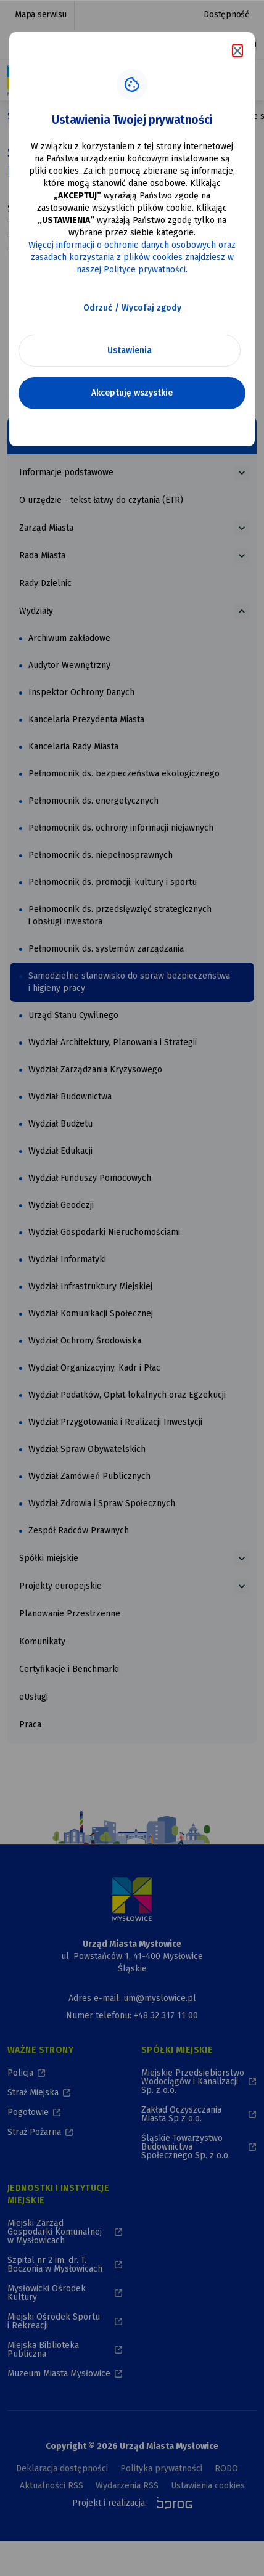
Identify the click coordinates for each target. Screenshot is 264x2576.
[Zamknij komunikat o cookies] (237, 50)
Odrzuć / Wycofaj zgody (132, 308)
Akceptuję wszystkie (132, 393)
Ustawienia (129, 350)
